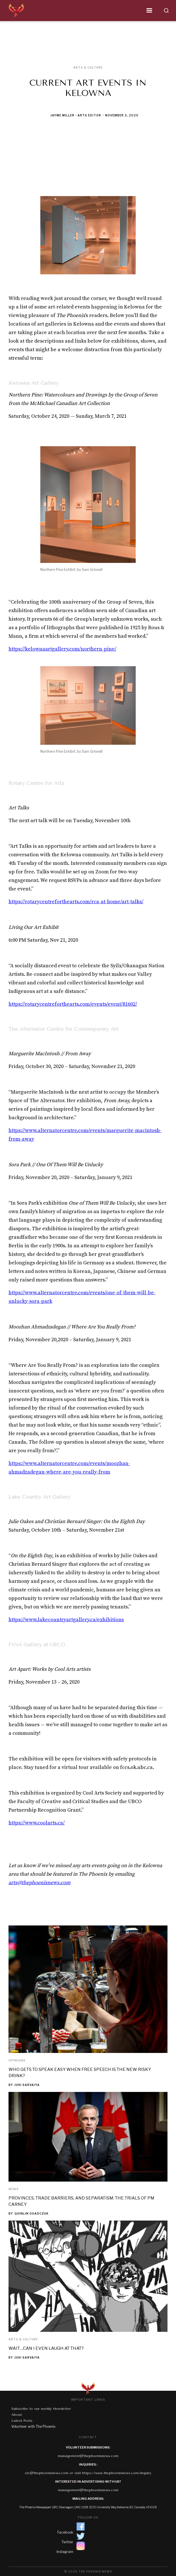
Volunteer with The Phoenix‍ (33, 2426)
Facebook (65, 2532)
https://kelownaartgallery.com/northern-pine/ (62, 649)
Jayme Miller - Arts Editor (76, 115)
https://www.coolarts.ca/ (37, 1823)
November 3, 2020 (122, 115)
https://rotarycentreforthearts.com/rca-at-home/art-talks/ (76, 901)
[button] (91, 10)
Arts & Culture (23, 2339)
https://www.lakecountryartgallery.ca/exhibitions (66, 1619)
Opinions (17, 2060)
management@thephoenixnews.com (88, 2456)
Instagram (64, 2552)
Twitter (67, 2542)
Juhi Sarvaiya (27, 2085)
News (14, 2189)
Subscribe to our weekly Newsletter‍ (41, 2409)
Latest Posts (21, 2421)
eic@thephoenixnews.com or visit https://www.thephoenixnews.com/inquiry (88, 2473)
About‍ (16, 2415)
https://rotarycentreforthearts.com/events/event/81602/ (73, 1004)
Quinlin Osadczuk (31, 2213)
